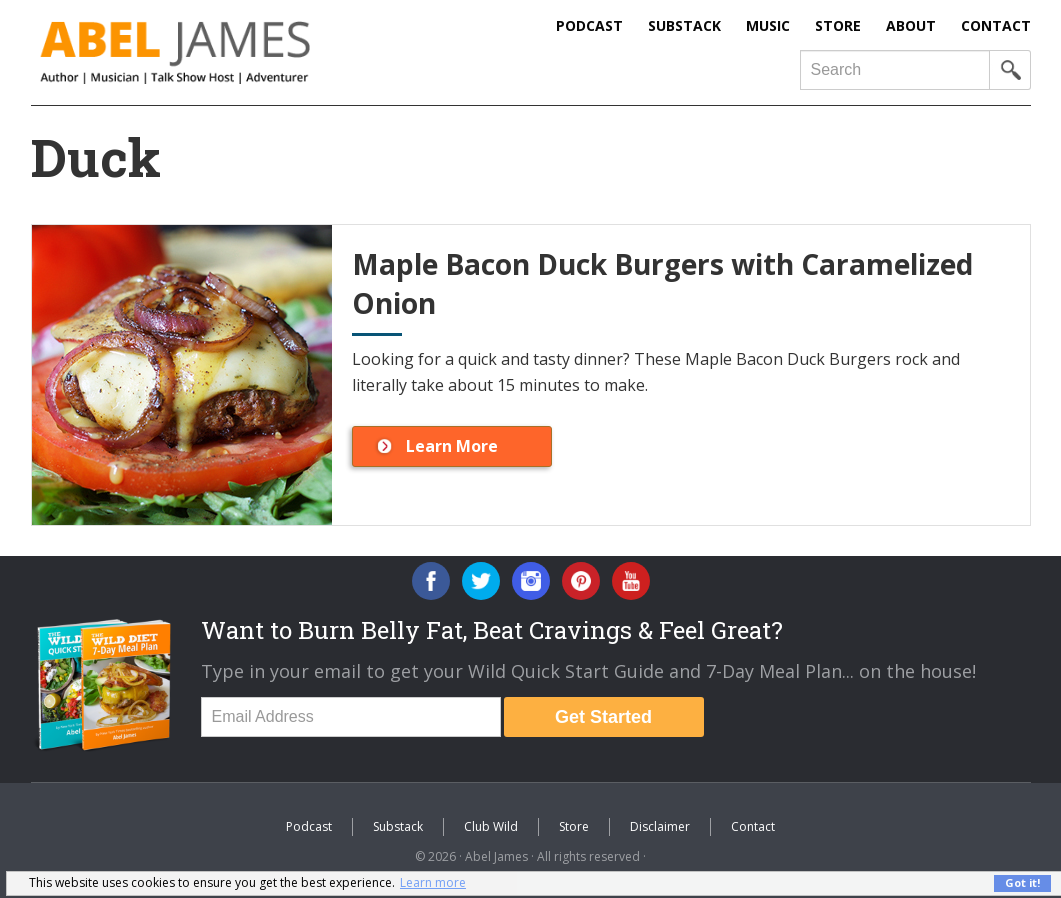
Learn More (452, 446)
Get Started (603, 717)
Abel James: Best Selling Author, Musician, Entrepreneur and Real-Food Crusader (216, 52)
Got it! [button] (1022, 882)
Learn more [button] (433, 882)
